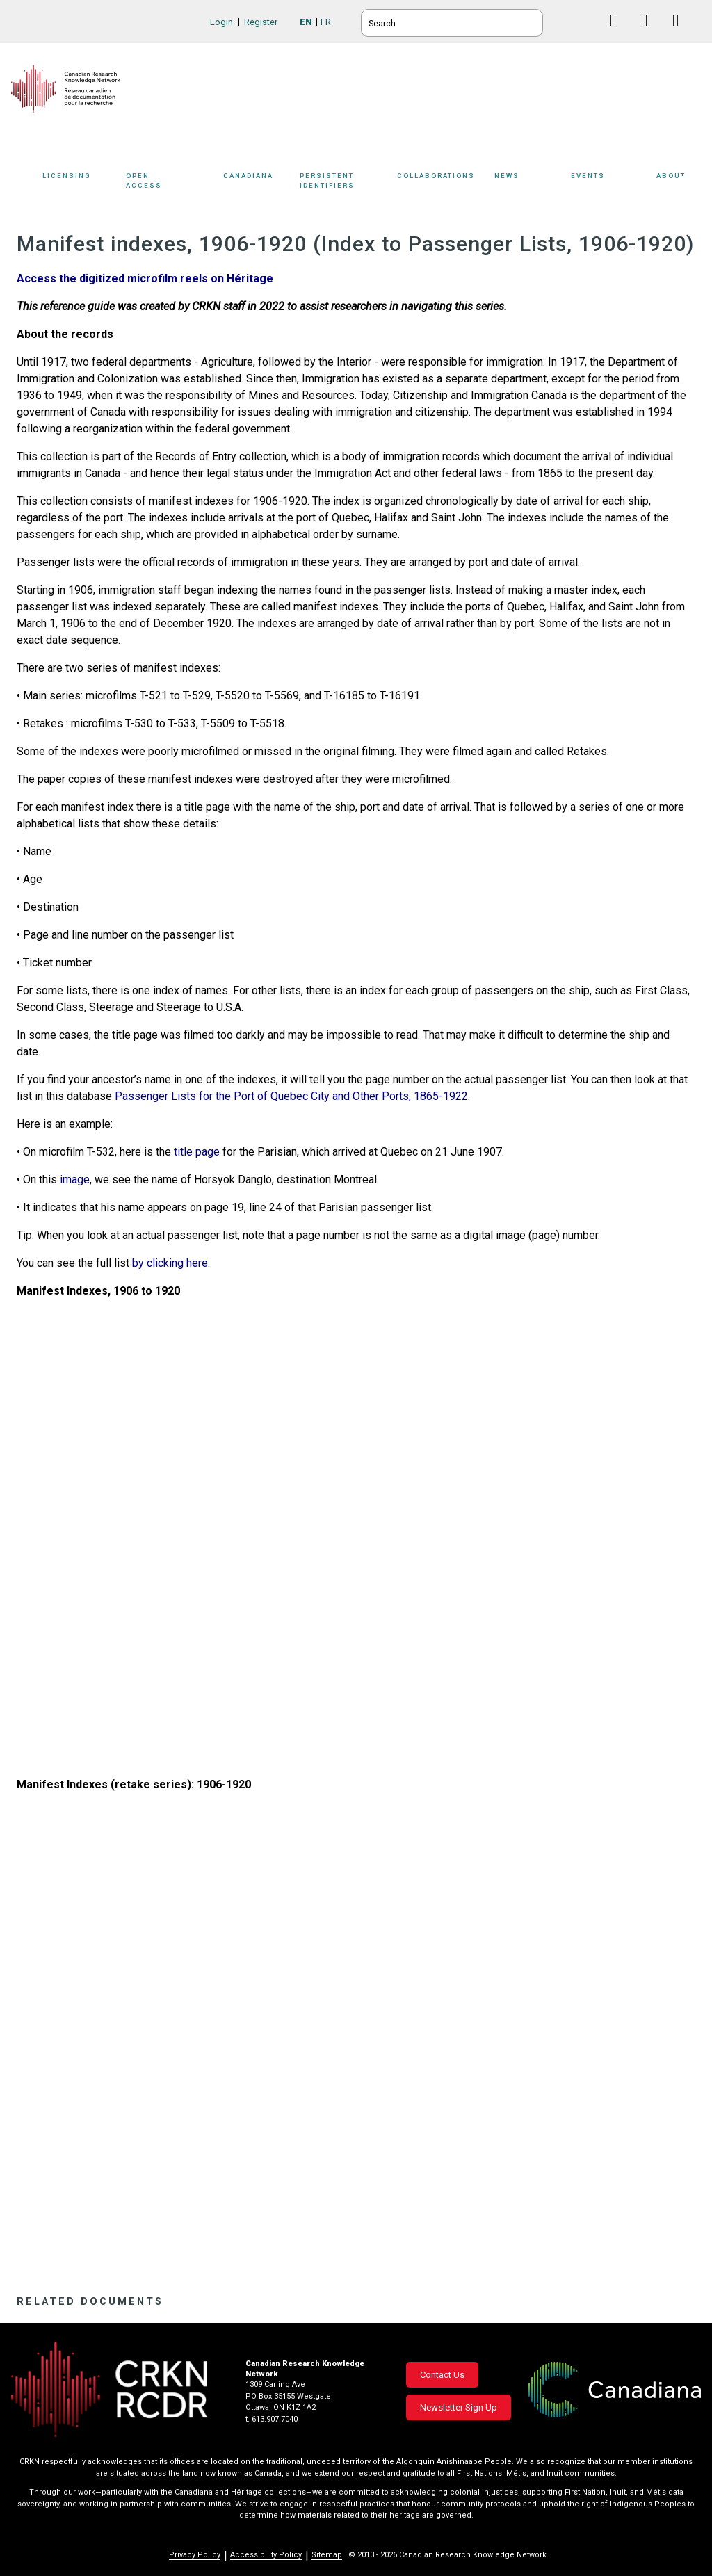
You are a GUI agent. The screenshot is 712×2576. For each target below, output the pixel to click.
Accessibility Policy (266, 2554)
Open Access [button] (171, 182)
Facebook (618, 33)
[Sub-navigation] (78, 183)
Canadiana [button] (258, 182)
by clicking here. (171, 1263)
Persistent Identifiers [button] (349, 182)
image (73, 1179)
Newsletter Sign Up (458, 2407)
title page (195, 1151)
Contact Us (442, 2375)
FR (326, 22)
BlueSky (587, 20)
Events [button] (610, 182)
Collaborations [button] (445, 182)
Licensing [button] (80, 182)
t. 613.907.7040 (271, 2419)
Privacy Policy (194, 2554)
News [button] (529, 182)
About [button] (678, 182)
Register (260, 22)
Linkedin (649, 33)
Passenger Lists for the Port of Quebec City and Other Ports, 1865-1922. (292, 1096)
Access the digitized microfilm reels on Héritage (145, 278)
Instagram (681, 33)
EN (306, 22)
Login (221, 22)
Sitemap (327, 2554)
